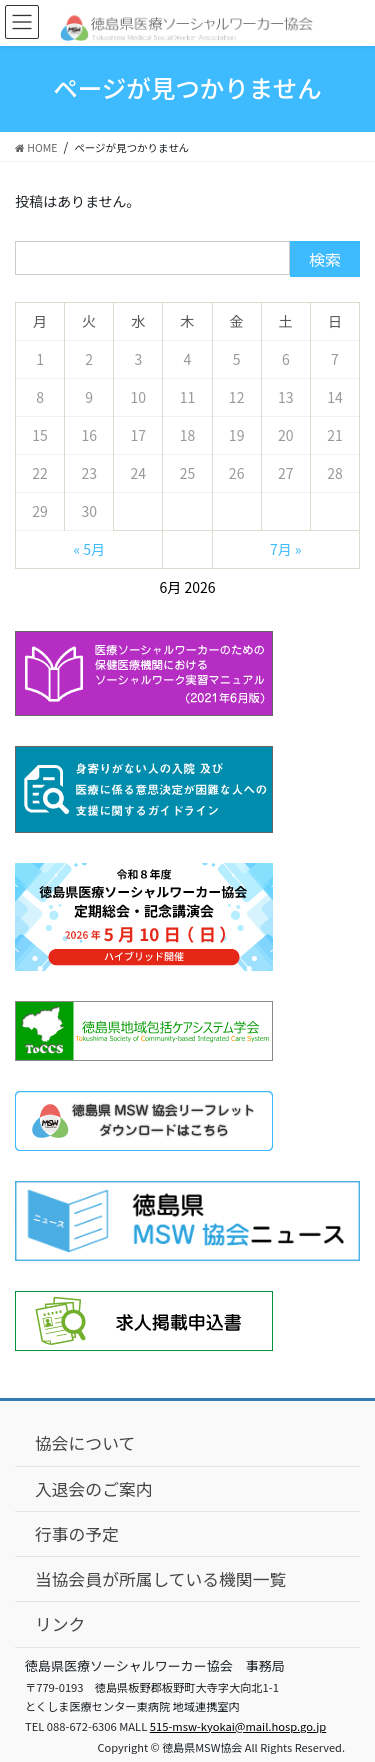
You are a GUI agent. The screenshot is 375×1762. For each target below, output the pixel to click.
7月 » (286, 549)
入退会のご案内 (93, 1489)
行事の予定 (77, 1534)
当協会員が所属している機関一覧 (160, 1579)
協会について (85, 1443)
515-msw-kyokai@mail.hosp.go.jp (238, 1726)
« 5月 (89, 549)
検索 (325, 259)
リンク (60, 1624)
